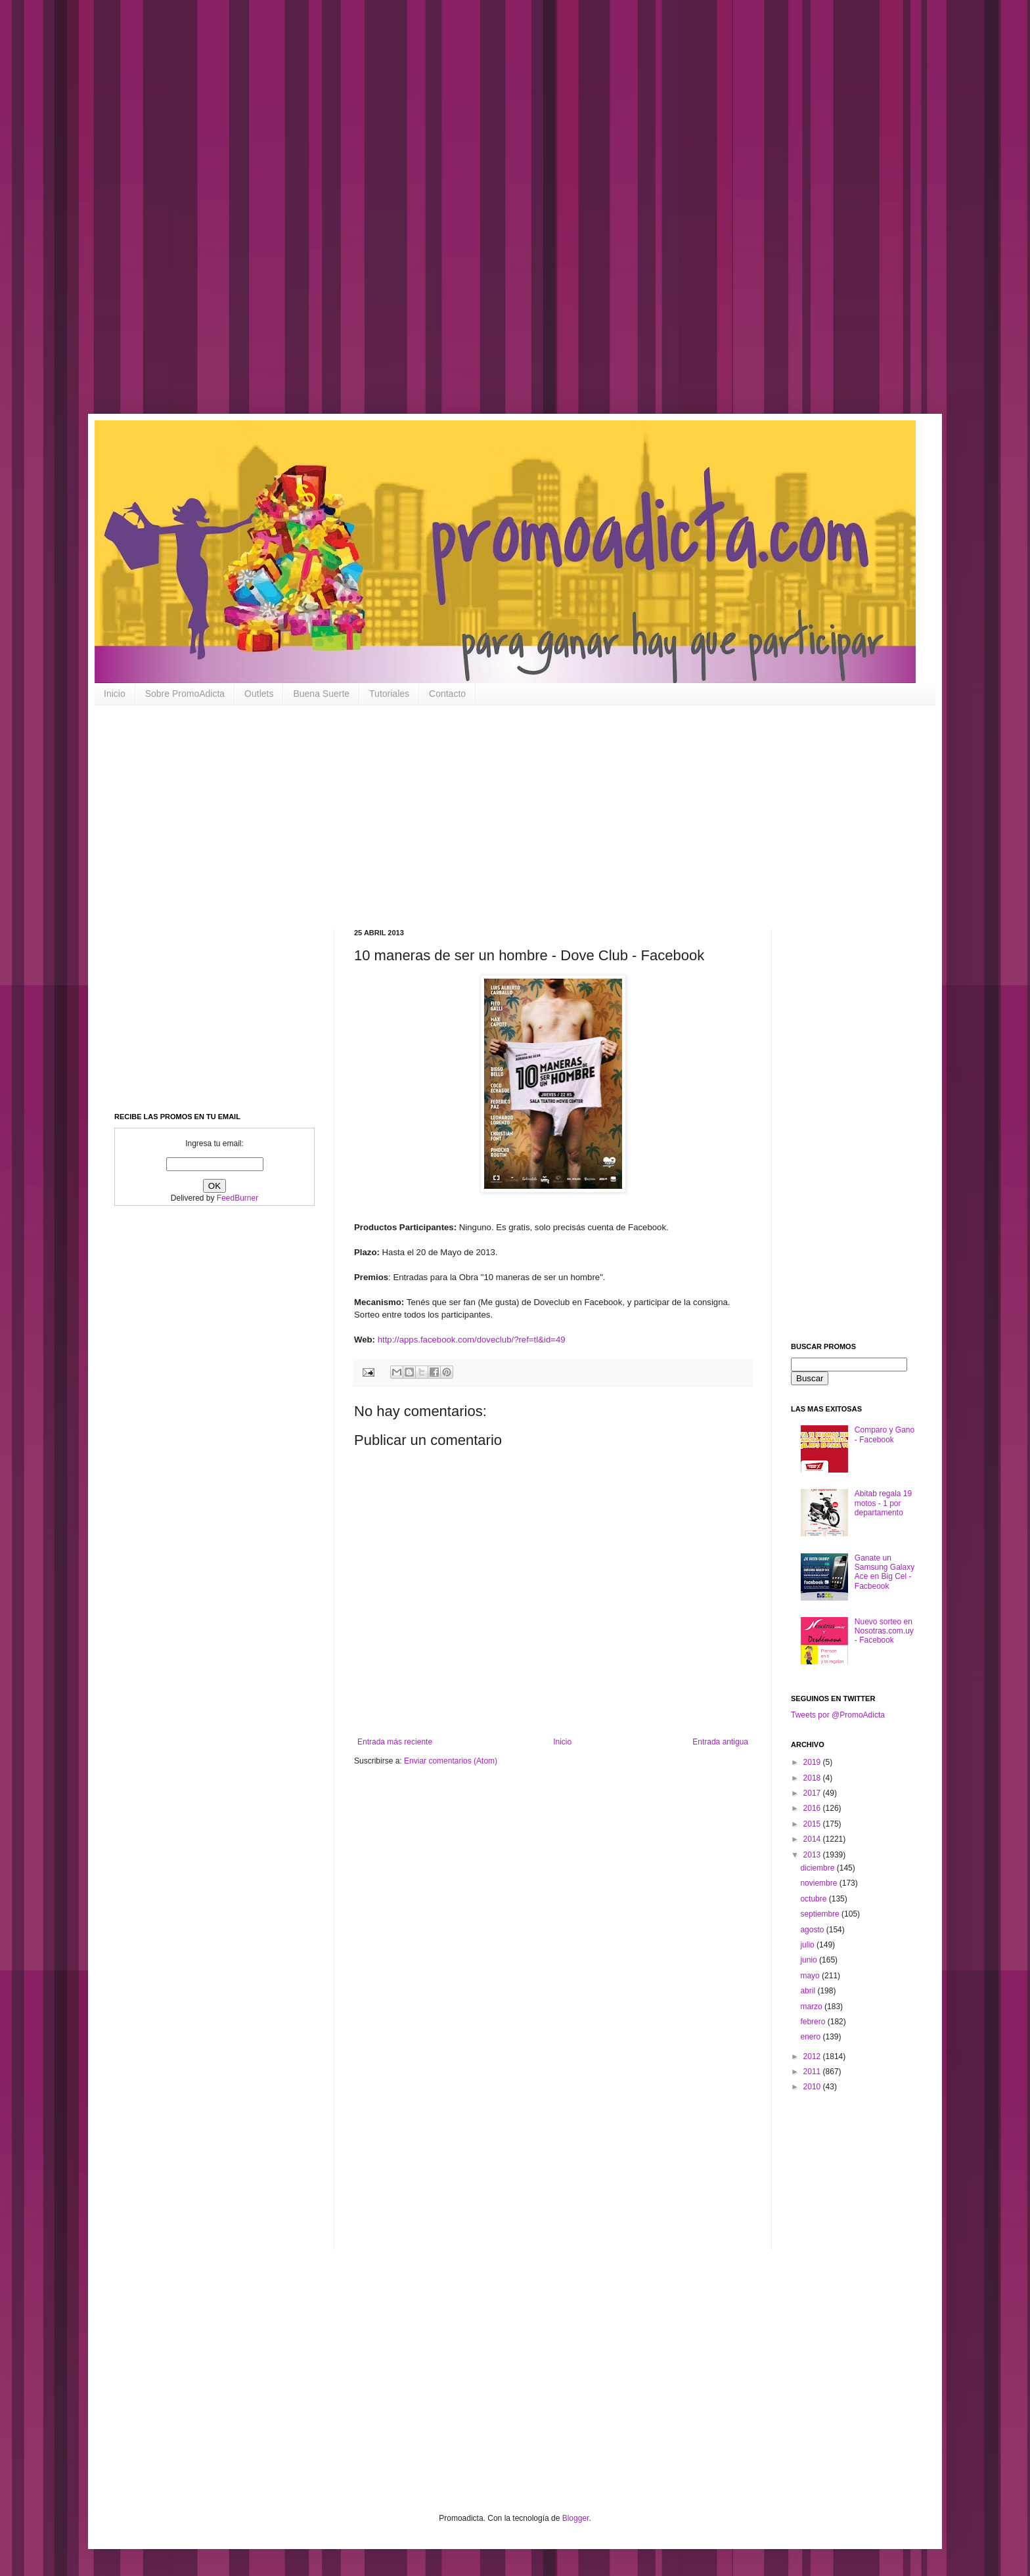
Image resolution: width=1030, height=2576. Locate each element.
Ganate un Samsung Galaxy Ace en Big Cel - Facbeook (884, 1572)
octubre (814, 1898)
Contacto (447, 693)
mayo (811, 1975)
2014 (813, 1839)
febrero (813, 2021)
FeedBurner (237, 1198)
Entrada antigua (720, 1741)
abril (808, 1990)
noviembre (819, 1883)
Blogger (575, 2518)
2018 (813, 1778)
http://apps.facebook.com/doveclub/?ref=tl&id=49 (472, 1339)
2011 (813, 2071)
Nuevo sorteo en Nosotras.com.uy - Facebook (884, 1631)
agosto (813, 1929)
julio (808, 1944)
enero (811, 2036)
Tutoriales (389, 693)
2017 (813, 1793)
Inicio (114, 693)
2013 (813, 1854)
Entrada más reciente (394, 1741)
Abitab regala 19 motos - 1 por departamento (883, 1503)
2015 (813, 1824)
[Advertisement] (420, 217)
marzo (812, 2006)
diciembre (818, 1868)
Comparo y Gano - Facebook (884, 1434)
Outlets (258, 693)
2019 (813, 1762)
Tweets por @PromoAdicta (838, 1715)
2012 (813, 2056)
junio (809, 1960)
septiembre (820, 1914)
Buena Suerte (321, 693)
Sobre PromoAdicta (185, 693)
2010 (813, 2086)
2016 (813, 1808)
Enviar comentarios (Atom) (450, 1760)
